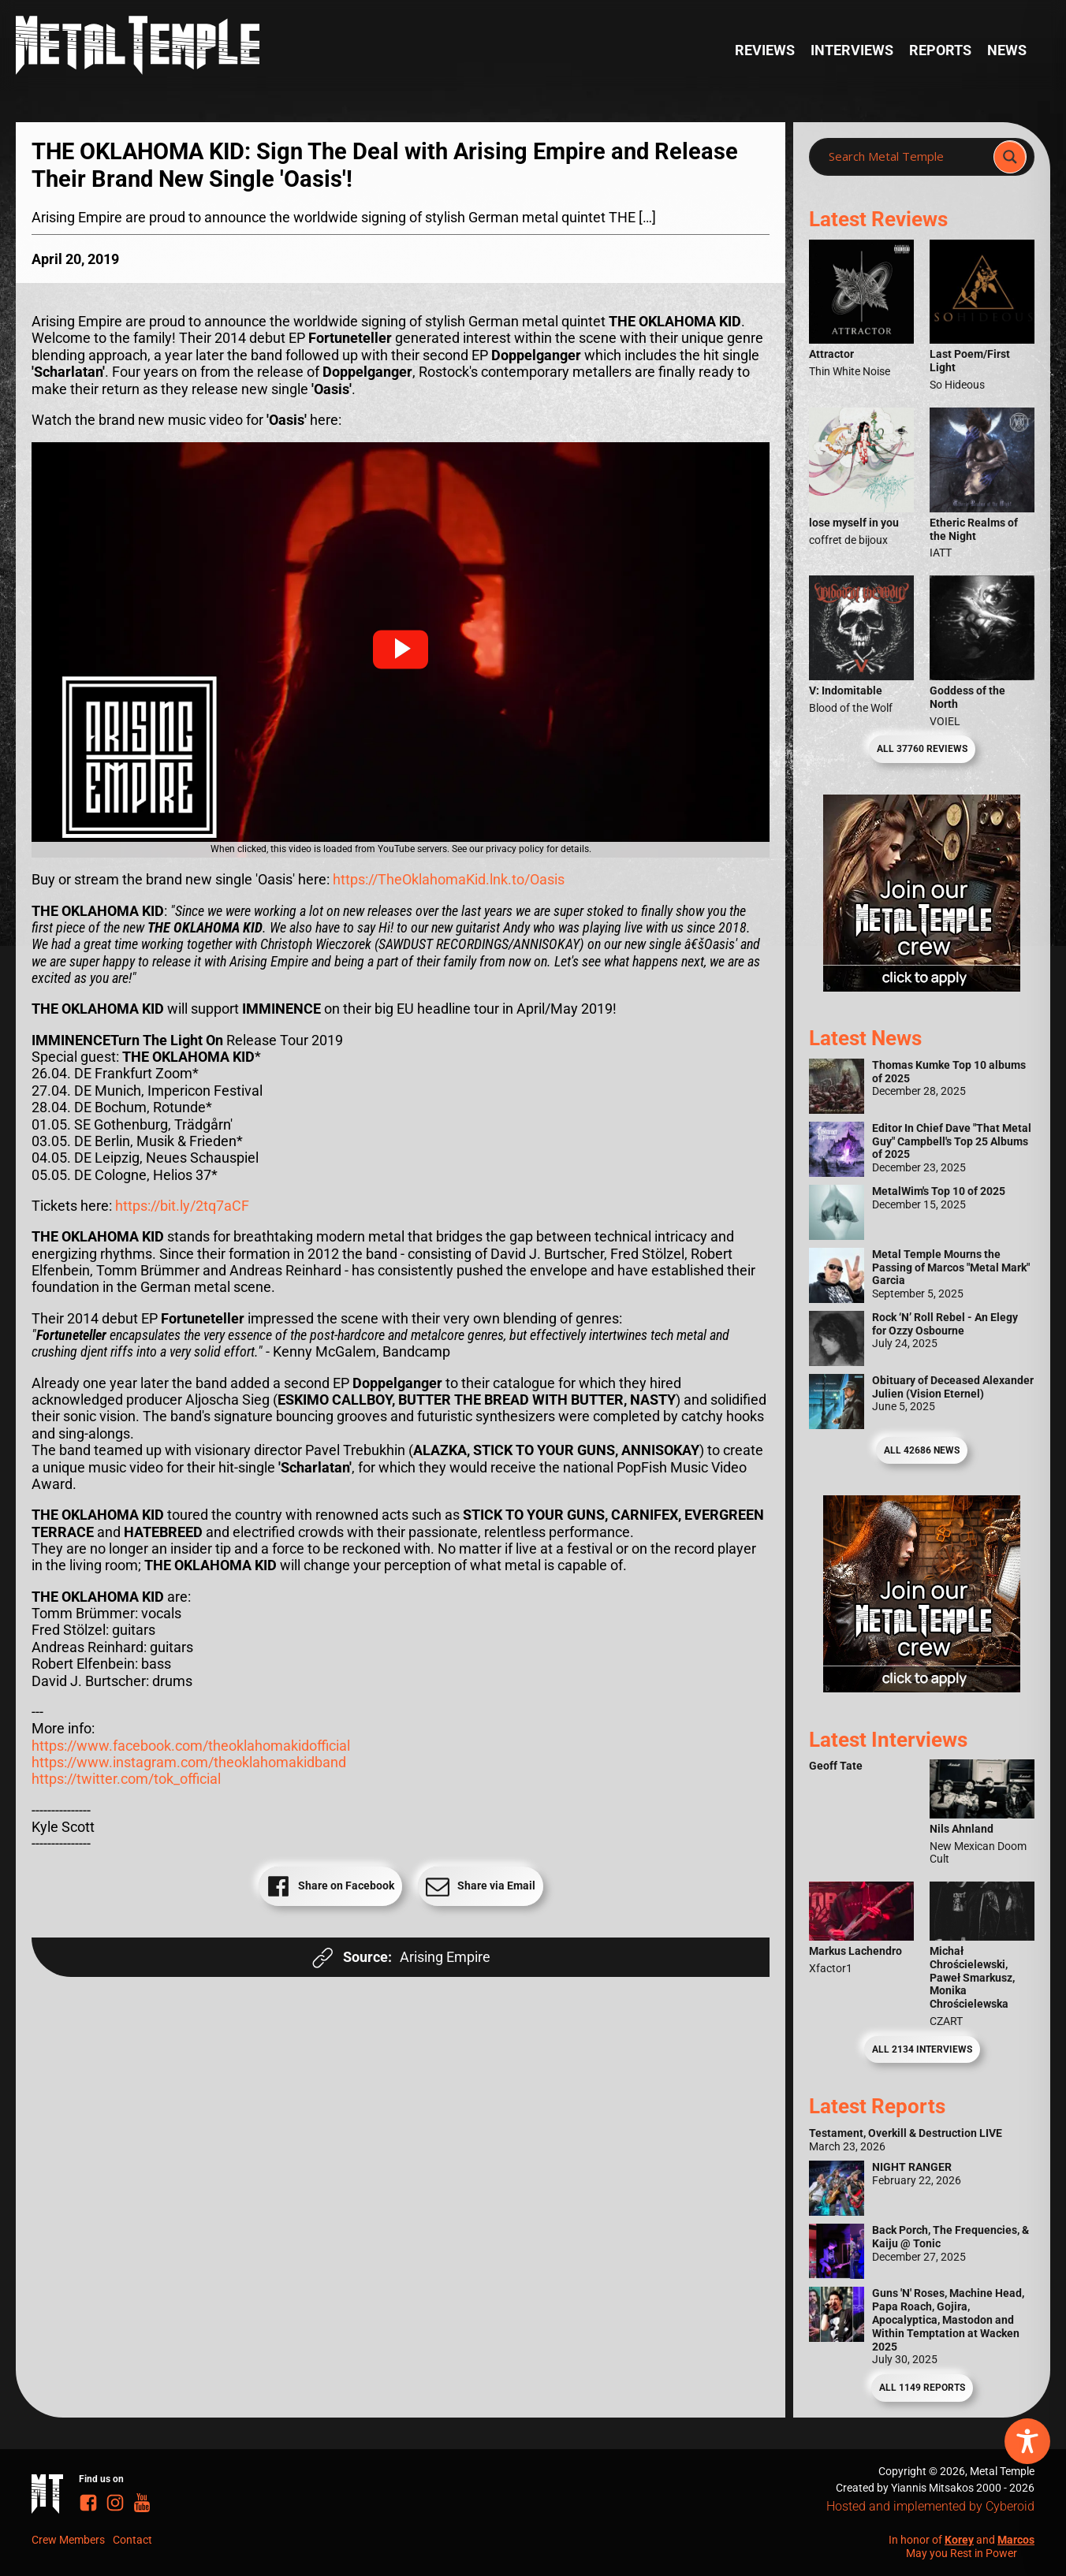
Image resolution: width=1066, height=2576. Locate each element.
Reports (940, 50)
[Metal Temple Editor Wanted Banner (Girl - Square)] (921, 986)
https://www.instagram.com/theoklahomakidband (189, 1762)
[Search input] (906, 157)
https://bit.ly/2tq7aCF (182, 1205)
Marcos (1015, 2539)
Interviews (852, 50)
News (1007, 50)
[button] (400, 649)
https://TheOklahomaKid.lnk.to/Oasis (449, 879)
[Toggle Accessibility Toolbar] (1027, 2441)
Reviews (765, 50)
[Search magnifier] (1010, 156)
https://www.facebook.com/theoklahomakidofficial (191, 1745)
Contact (132, 2539)
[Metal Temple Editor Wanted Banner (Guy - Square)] (921, 1687)
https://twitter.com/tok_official (126, 1778)
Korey (959, 2539)
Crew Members (68, 2539)
